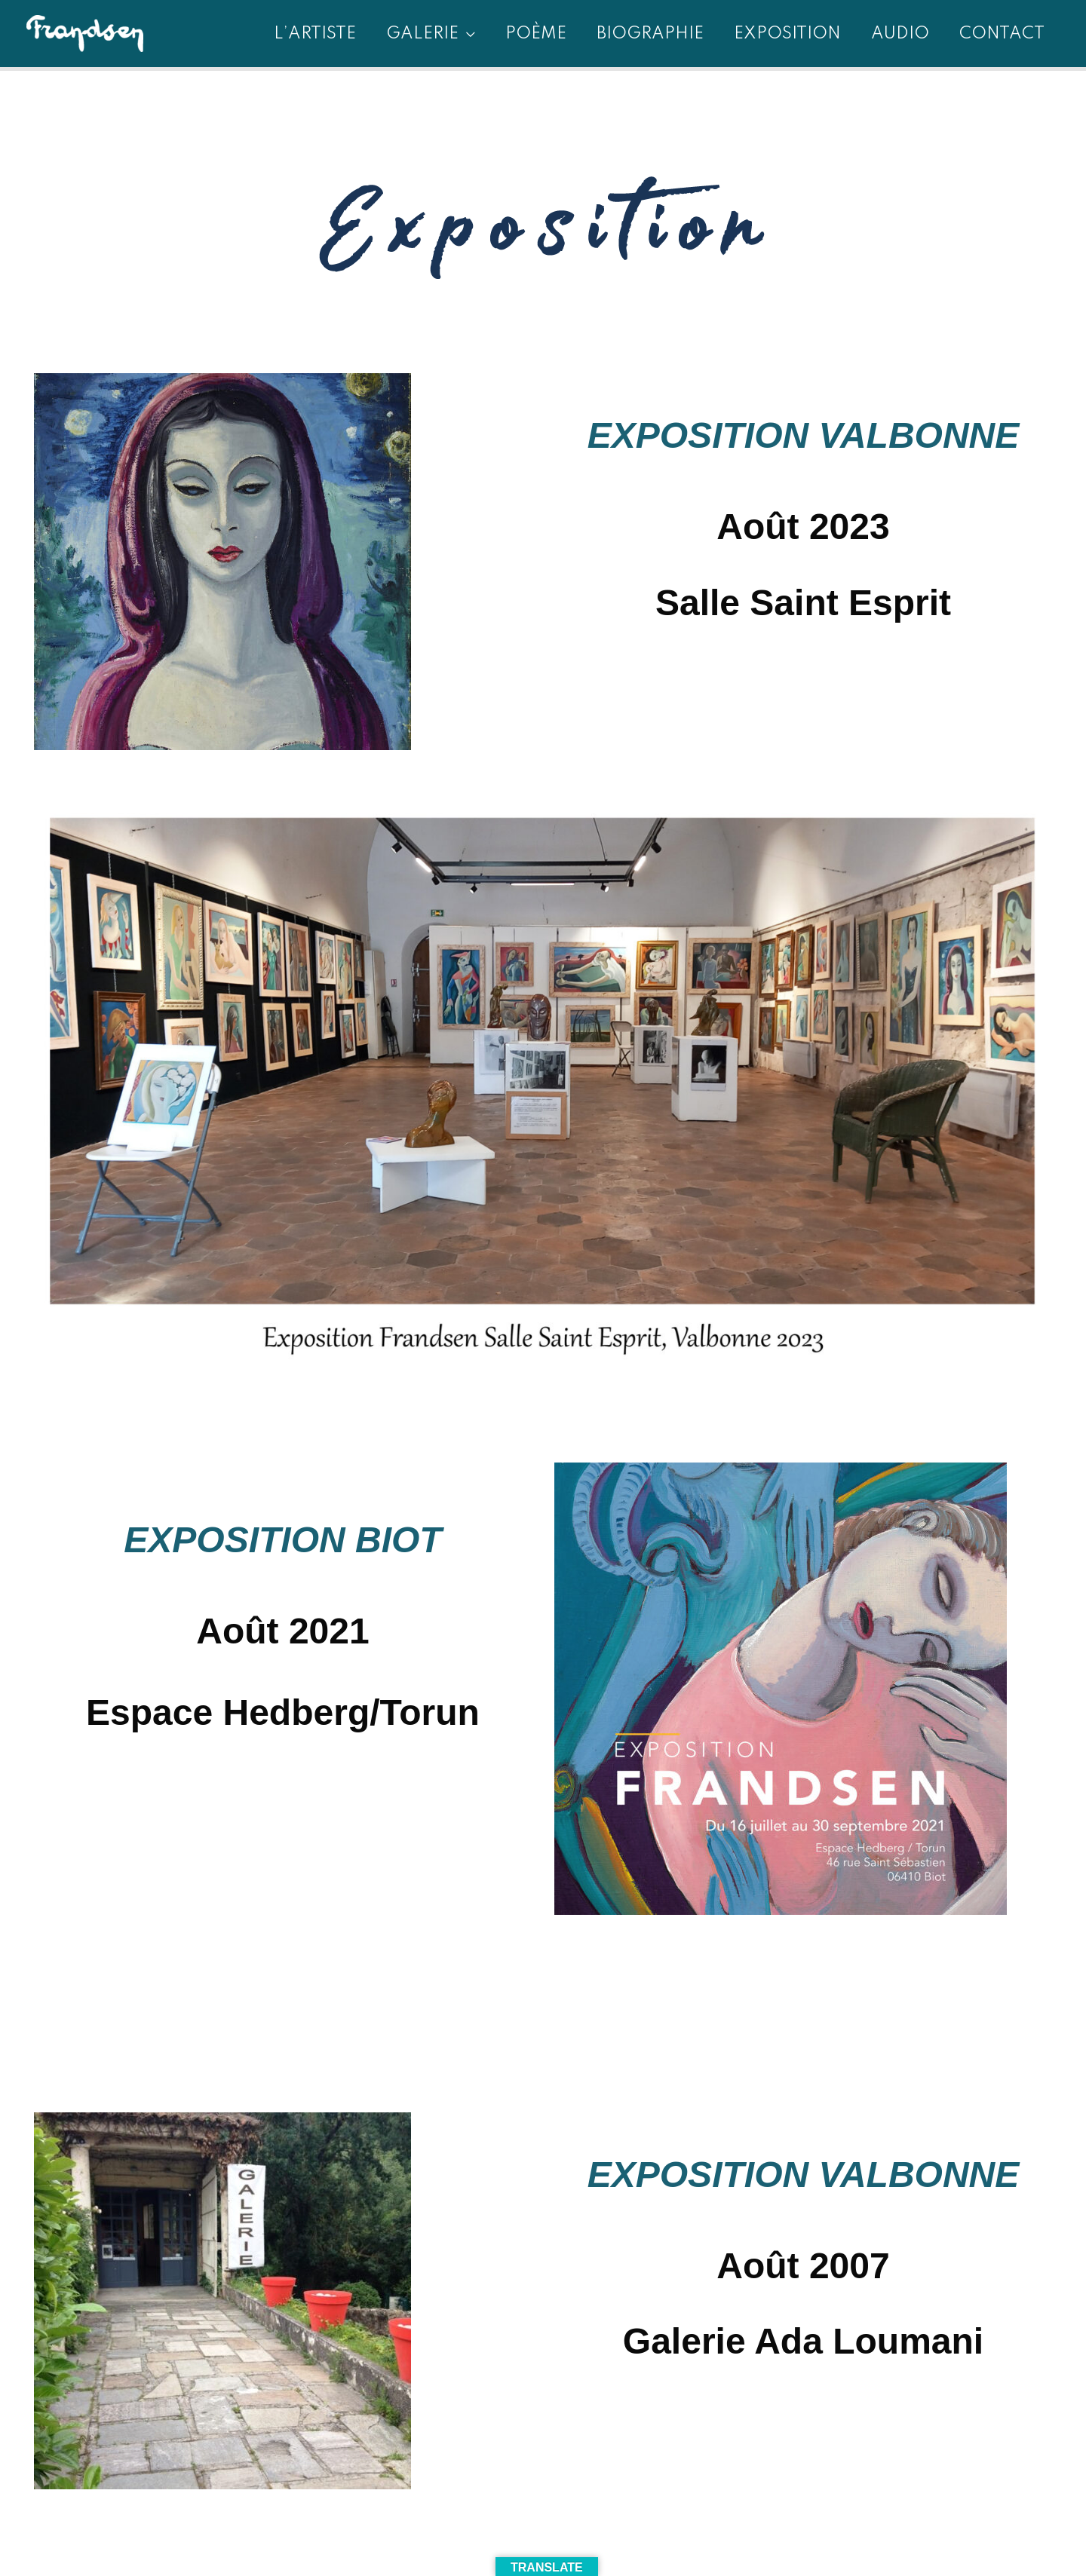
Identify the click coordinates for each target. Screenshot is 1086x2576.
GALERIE (422, 34)
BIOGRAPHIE (650, 34)
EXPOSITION (787, 34)
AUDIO (900, 34)
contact (1002, 34)
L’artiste (315, 34)
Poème (535, 34)
